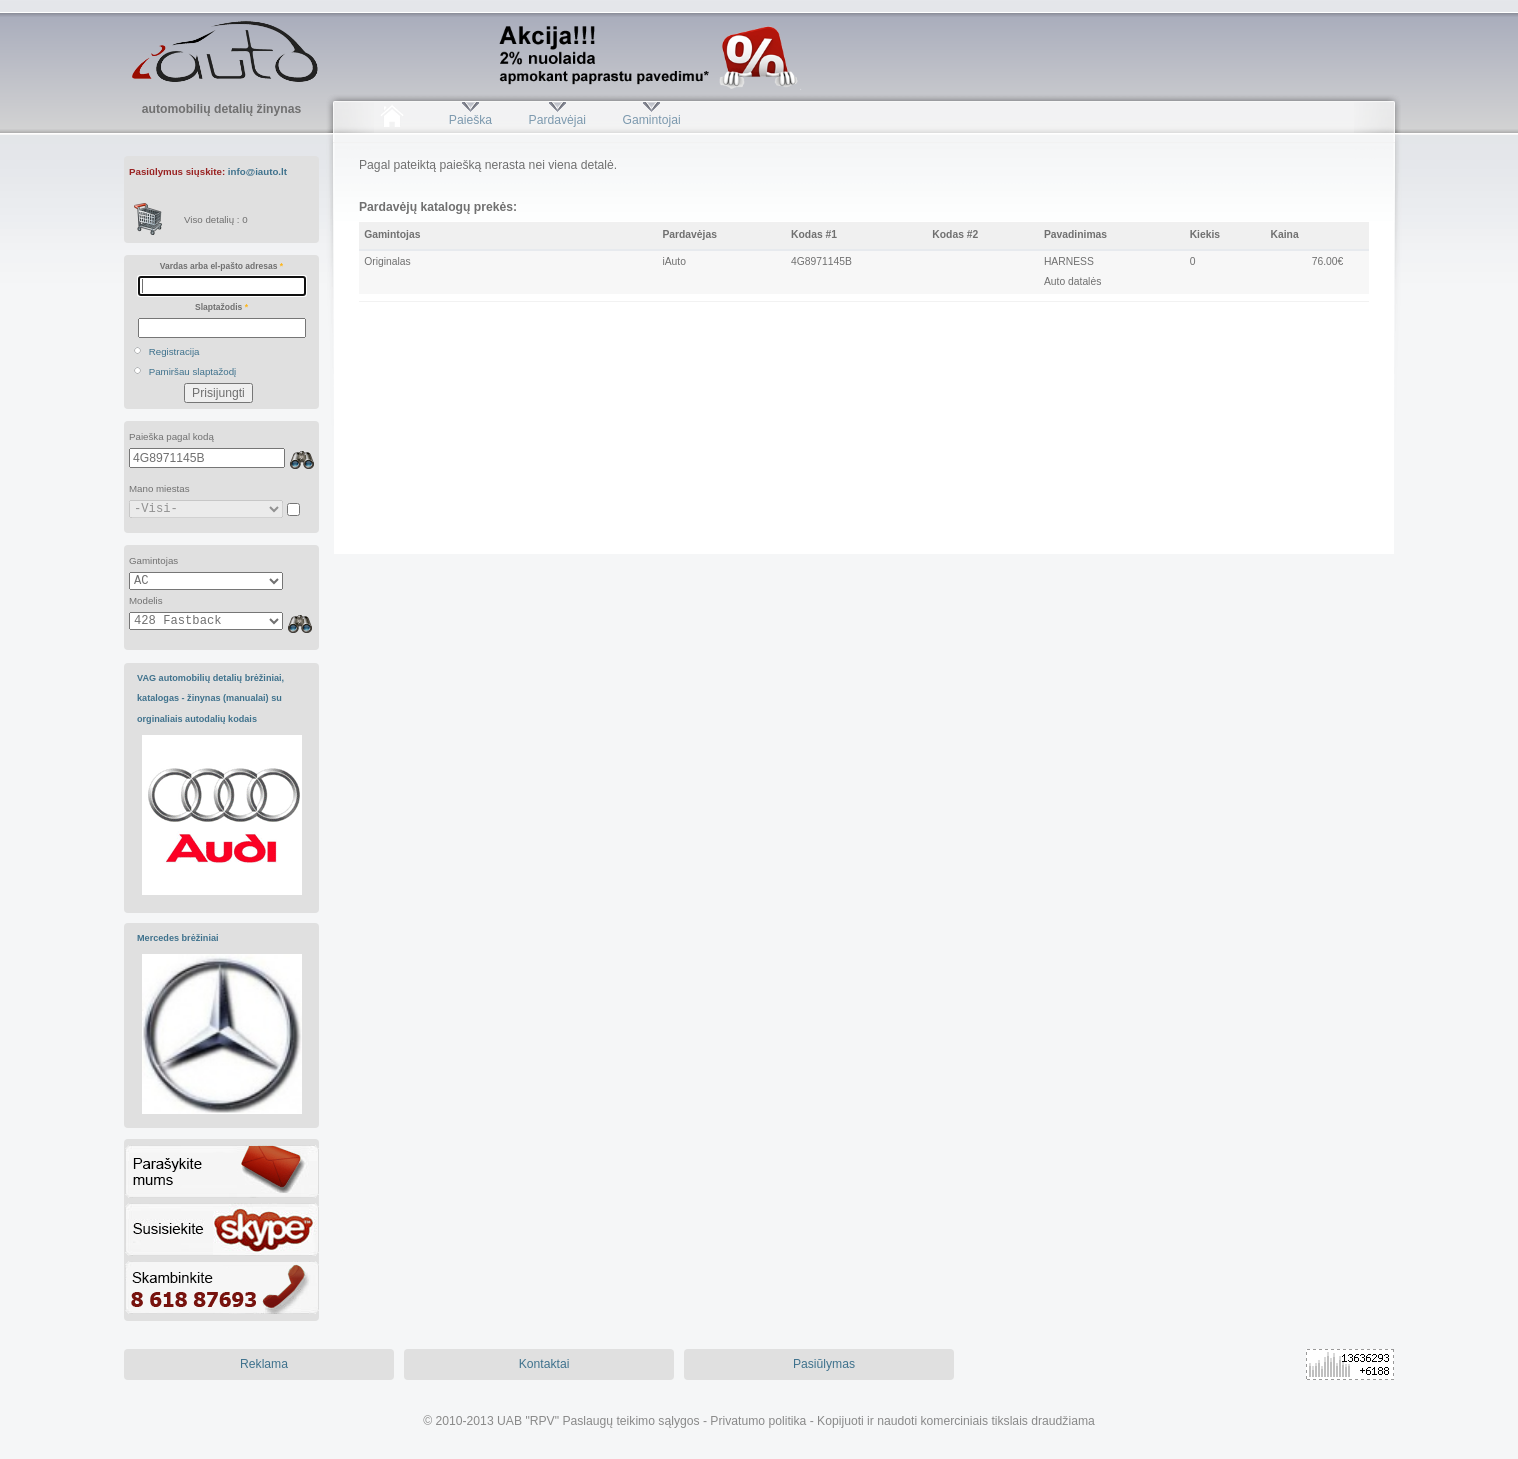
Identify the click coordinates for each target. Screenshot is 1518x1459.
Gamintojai (651, 120)
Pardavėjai (557, 120)
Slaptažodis (221, 307)
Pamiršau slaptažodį (193, 371)
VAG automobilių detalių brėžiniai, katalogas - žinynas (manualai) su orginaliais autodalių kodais (210, 698)
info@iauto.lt (257, 171)
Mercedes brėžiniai (178, 938)
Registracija (174, 351)
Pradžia (391, 120)
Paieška (470, 120)
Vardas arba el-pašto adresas (221, 266)
